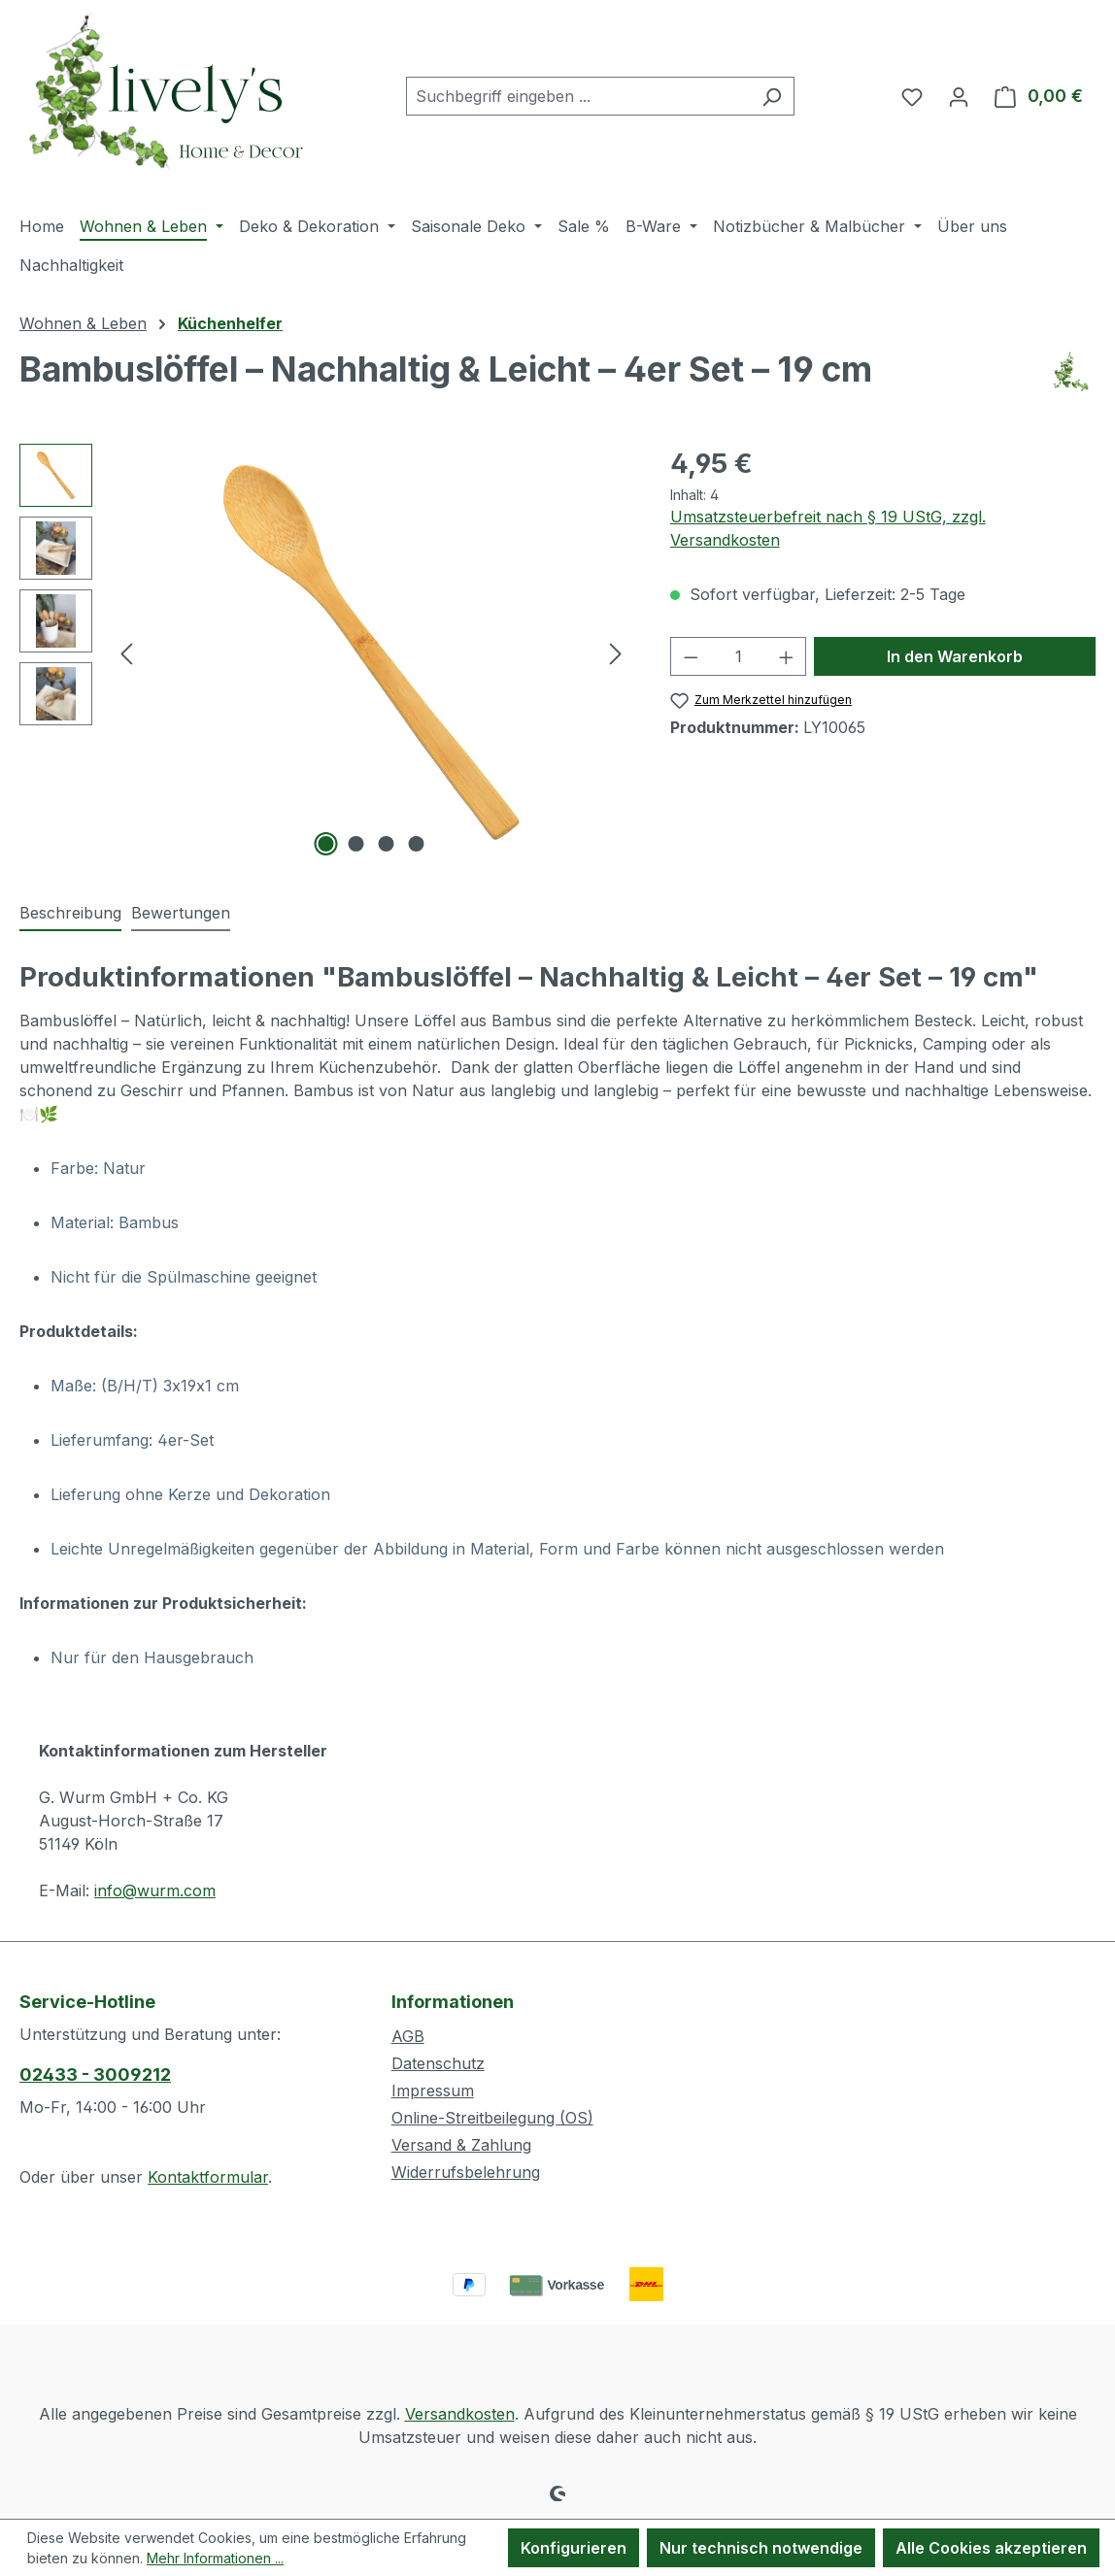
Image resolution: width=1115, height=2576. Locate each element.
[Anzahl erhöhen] (786, 656)
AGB (407, 2036)
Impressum (432, 2090)
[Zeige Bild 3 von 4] (386, 844)
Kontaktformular (208, 2177)
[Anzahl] (738, 656)
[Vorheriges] (126, 653)
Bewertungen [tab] (180, 912)
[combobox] (578, 96)
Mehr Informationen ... (215, 2558)
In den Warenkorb (955, 656)
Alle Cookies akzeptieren (991, 2548)
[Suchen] (771, 96)
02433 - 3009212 (95, 2074)
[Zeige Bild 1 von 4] (326, 844)
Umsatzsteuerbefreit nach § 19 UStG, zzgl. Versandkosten (828, 528)
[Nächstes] (615, 653)
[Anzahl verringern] (690, 656)
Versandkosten (460, 2414)
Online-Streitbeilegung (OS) (492, 2117)
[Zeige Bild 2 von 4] (356, 844)
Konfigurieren (573, 2548)
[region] (325, 652)
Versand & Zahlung (461, 2145)
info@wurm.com (155, 1890)
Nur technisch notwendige (760, 2548)
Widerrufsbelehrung (465, 2172)
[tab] (70, 913)
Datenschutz (438, 2063)
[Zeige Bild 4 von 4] (416, 844)
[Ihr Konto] (958, 96)
